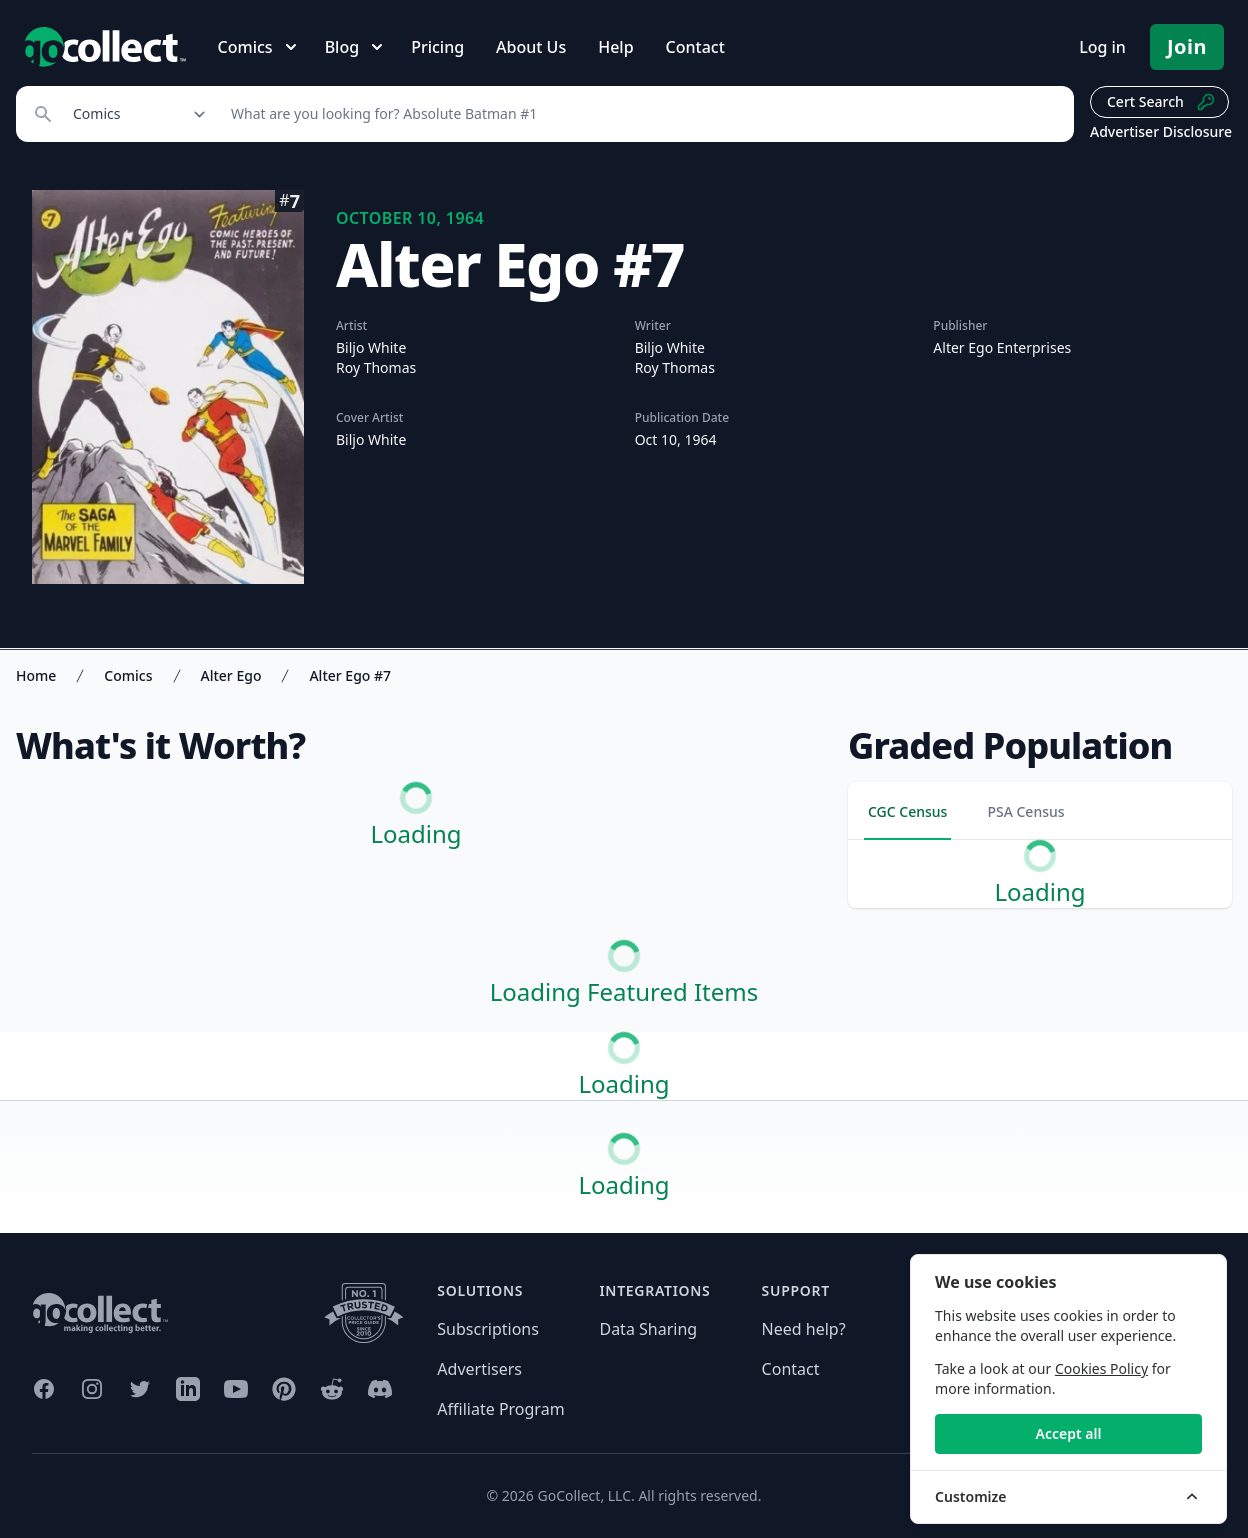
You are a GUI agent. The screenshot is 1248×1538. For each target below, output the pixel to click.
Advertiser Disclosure (1161, 131)
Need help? (804, 1329)
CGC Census (907, 811)
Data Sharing (648, 1329)
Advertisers (479, 1369)
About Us (531, 47)
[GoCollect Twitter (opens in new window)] (140, 1389)
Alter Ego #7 (350, 675)
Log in (1102, 47)
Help (615, 47)
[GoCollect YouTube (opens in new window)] (236, 1389)
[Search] (641, 114)
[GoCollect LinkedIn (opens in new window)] (188, 1389)
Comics (128, 675)
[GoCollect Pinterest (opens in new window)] (284, 1389)
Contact (695, 47)
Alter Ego (231, 675)
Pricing (437, 47)
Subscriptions (488, 1329)
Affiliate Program (500, 1409)
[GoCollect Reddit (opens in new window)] (332, 1389)
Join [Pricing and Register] (1187, 46)
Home (36, 675)
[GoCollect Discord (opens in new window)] (380, 1389)
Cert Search (1161, 102)
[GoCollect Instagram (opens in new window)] (92, 1389)
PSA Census (1025, 811)
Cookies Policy (1101, 1368)
